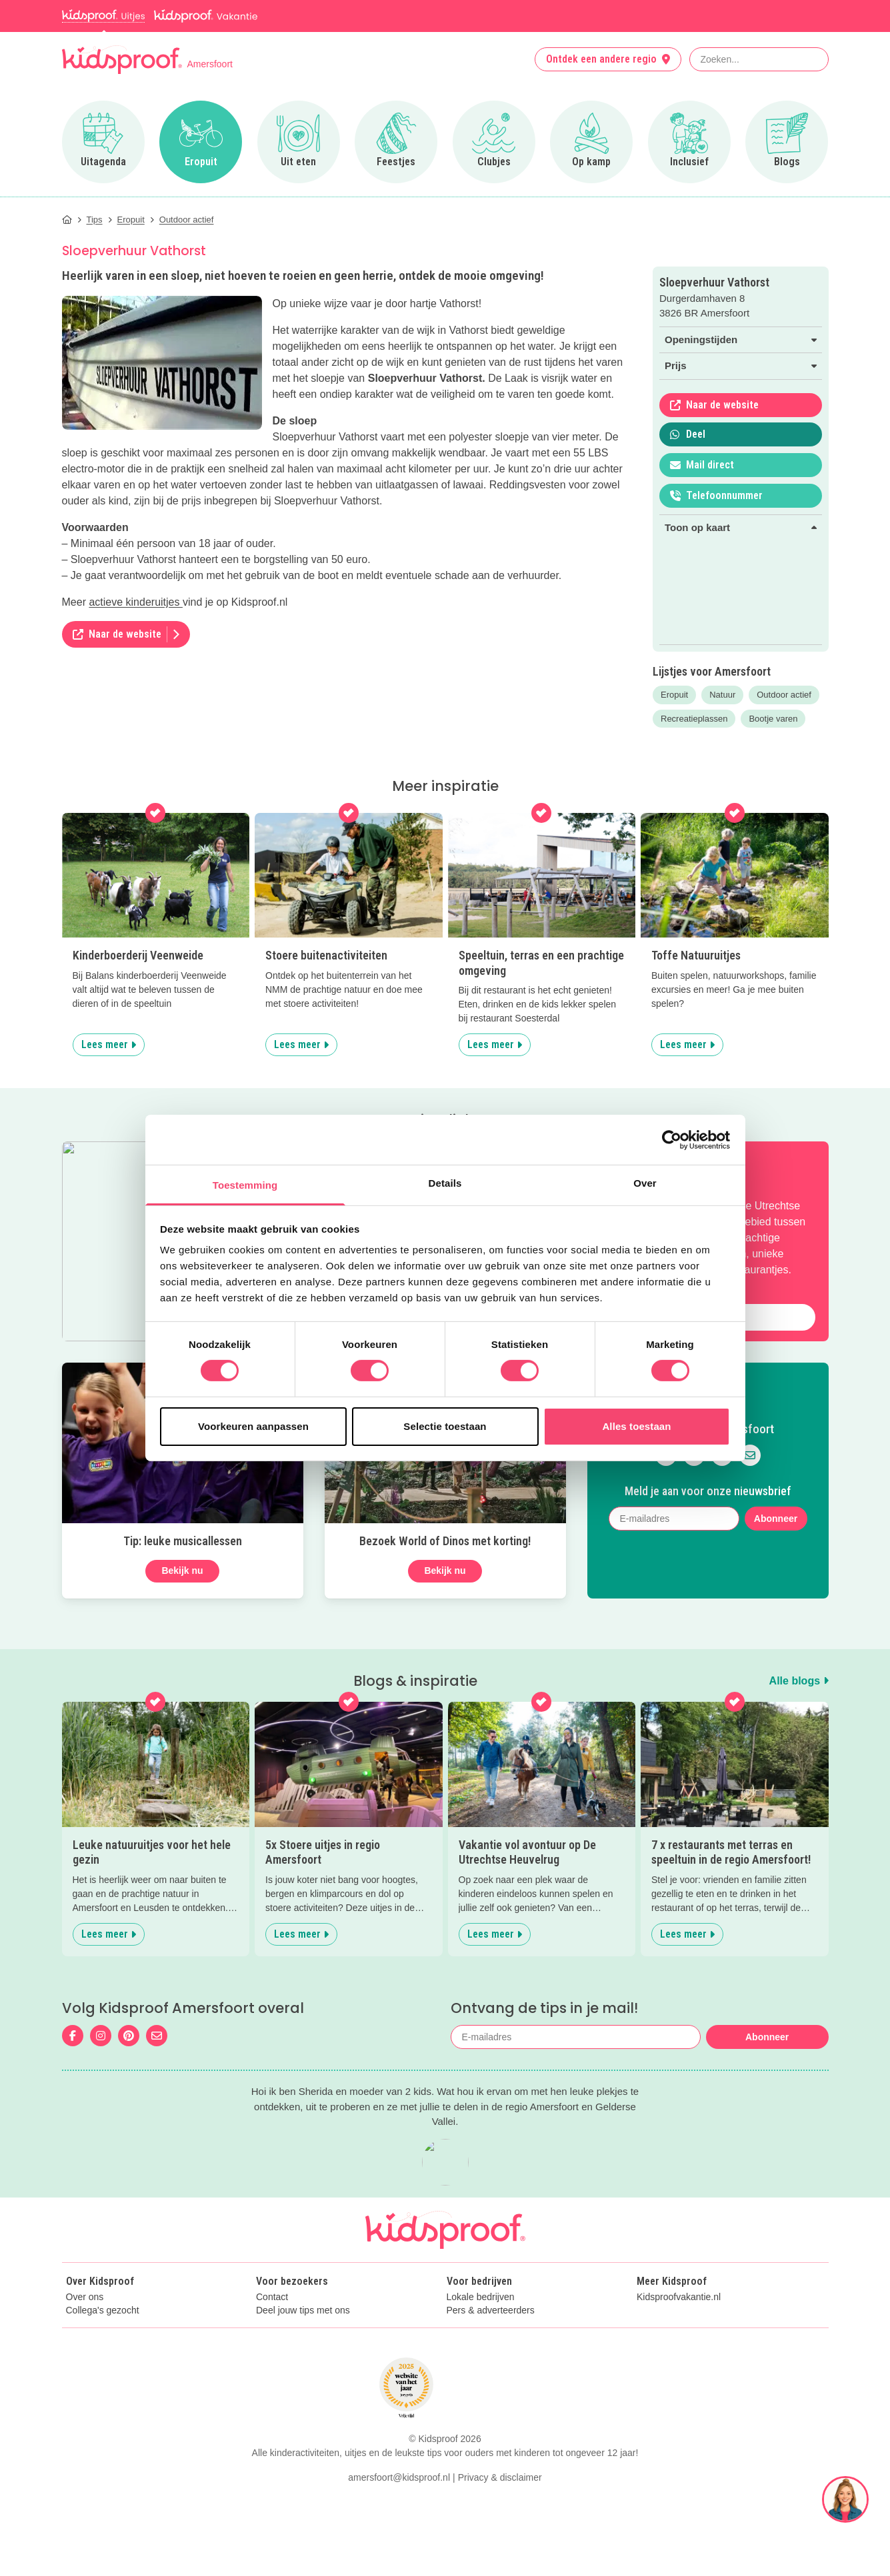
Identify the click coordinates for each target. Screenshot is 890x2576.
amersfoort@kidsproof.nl (399, 2554)
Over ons (85, 2297)
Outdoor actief (784, 695)
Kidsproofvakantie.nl (679, 2297)
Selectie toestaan (444, 1426)
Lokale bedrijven (481, 2297)
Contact (272, 2297)
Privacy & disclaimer (500, 2554)
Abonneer (775, 1518)
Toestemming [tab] (245, 1185)
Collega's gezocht (102, 2310)
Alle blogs (799, 1680)
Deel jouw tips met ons (303, 2310)
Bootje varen (773, 719)
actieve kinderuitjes (136, 602)
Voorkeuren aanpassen (253, 1426)
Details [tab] (445, 1183)
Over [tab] (645, 1183)
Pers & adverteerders (491, 2310)
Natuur (722, 695)
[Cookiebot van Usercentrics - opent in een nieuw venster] (671, 1139)
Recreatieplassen (694, 719)
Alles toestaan (636, 1426)
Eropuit (674, 695)
